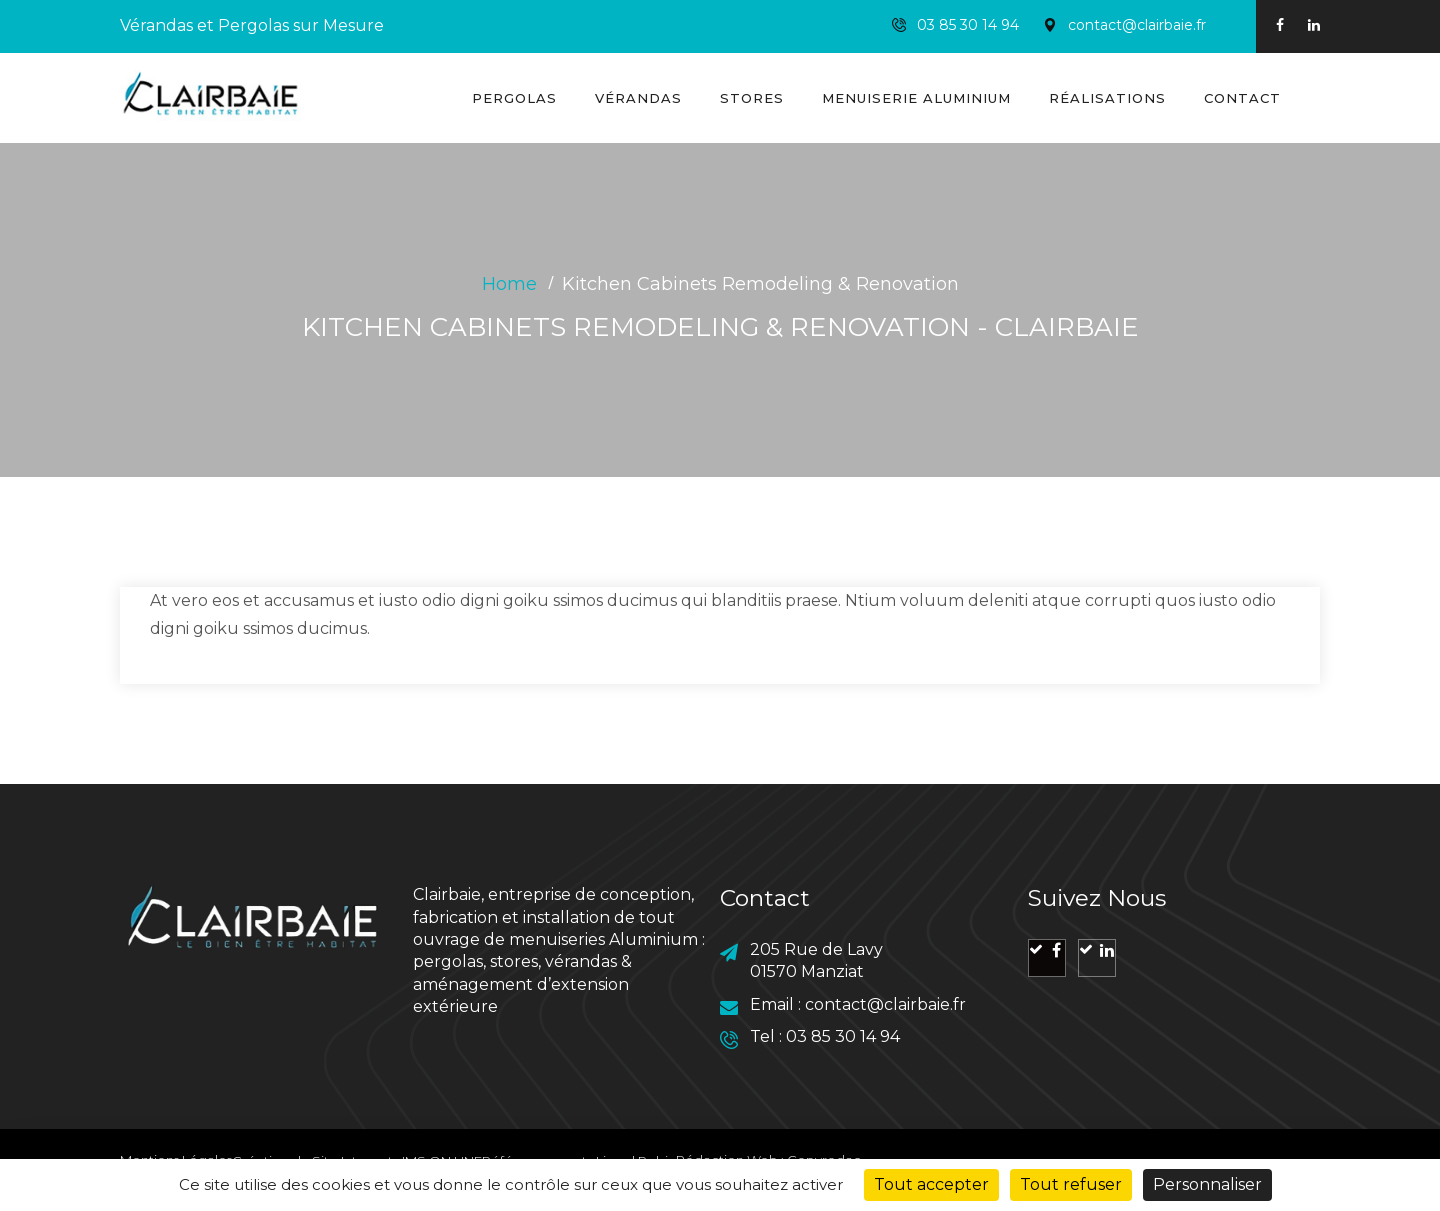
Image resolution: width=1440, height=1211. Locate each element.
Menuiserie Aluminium (916, 98)
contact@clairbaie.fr (1137, 25)
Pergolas (514, 98)
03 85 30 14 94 (968, 25)
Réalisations (1107, 98)
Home (509, 284)
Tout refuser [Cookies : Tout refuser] (1071, 1184)
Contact (1242, 98)
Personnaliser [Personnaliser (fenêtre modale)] (1207, 1184)
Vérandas (638, 98)
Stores (752, 98)
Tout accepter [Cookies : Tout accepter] (931, 1184)
